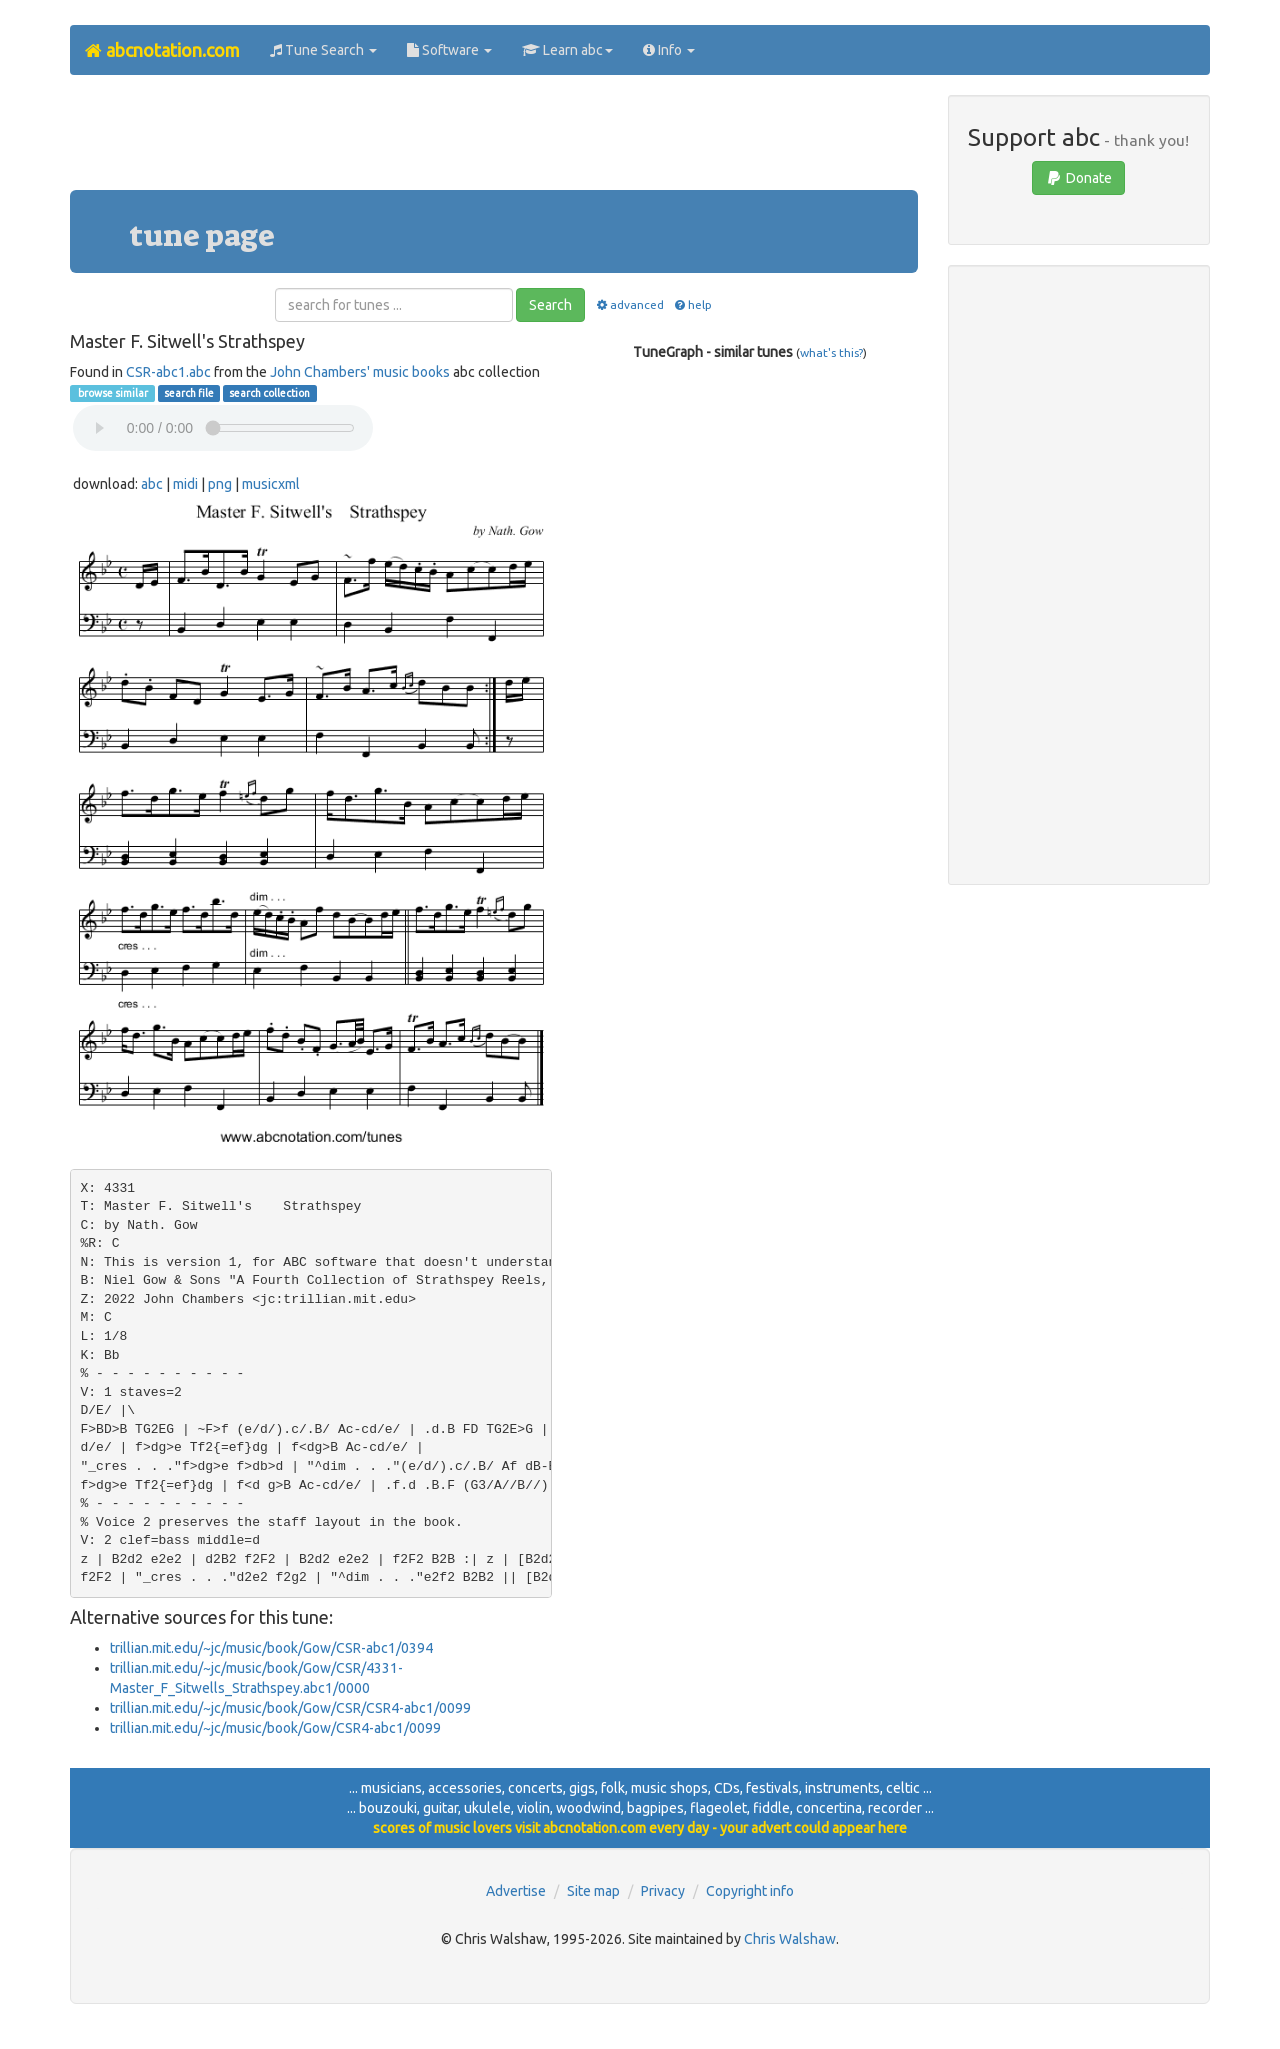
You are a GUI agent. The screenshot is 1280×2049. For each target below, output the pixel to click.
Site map (593, 1891)
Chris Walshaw (790, 1939)
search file (189, 393)
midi (185, 484)
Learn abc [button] (567, 50)
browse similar (112, 393)
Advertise (516, 1891)
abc (152, 484)
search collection (269, 393)
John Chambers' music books (360, 372)
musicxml (271, 484)
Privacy (663, 1891)
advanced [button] (628, 304)
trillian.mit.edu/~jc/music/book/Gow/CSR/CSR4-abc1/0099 (290, 1708)
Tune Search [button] (323, 50)
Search (550, 305)
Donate (1078, 178)
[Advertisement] (494, 140)
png (220, 484)
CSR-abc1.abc (168, 372)
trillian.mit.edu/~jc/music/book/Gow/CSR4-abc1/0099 (275, 1728)
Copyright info (750, 1891)
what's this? (831, 352)
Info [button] (669, 50)
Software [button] (449, 50)
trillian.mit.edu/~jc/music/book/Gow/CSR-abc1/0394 (271, 1648)
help (692, 304)
